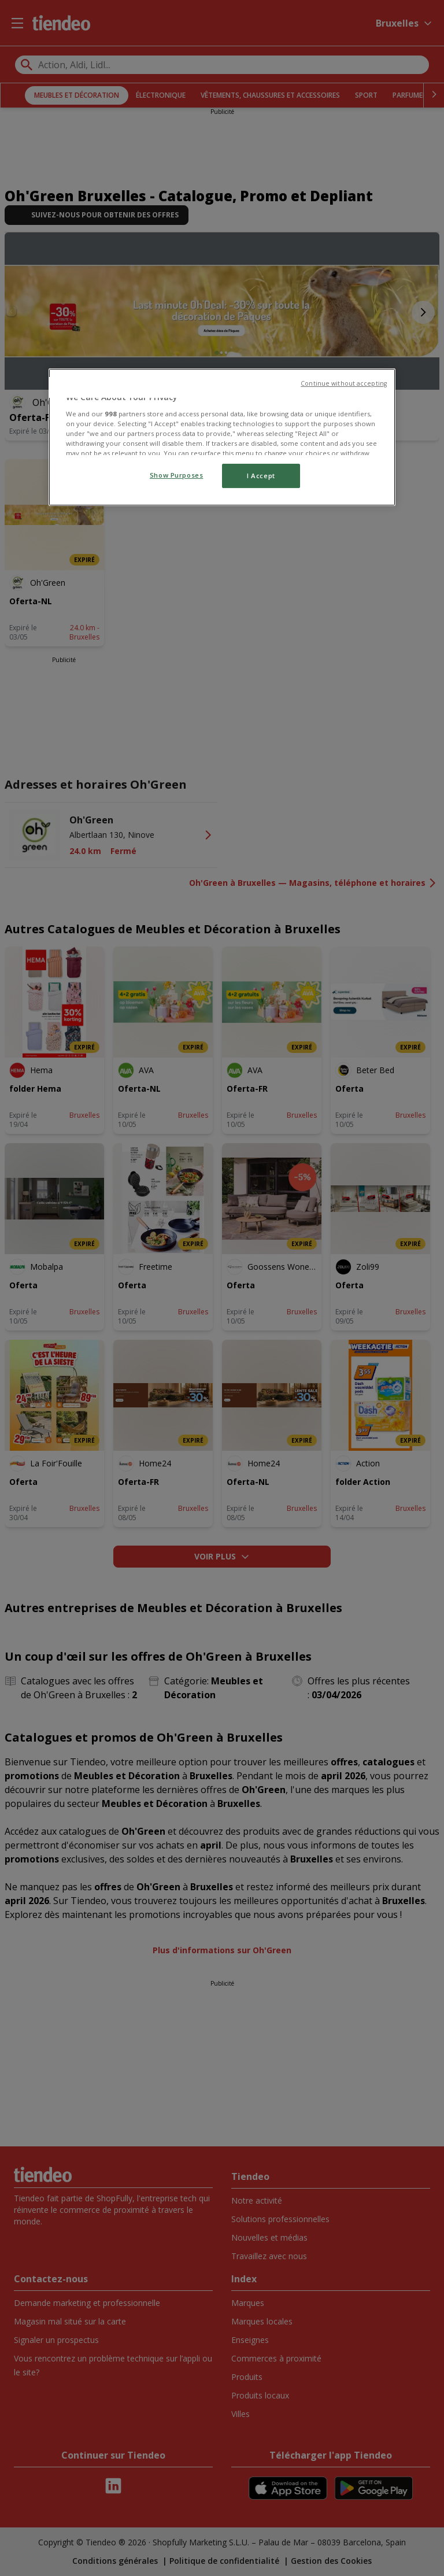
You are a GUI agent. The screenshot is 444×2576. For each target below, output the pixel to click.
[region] (222, 437)
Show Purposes (176, 475)
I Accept (261, 475)
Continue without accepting (344, 383)
